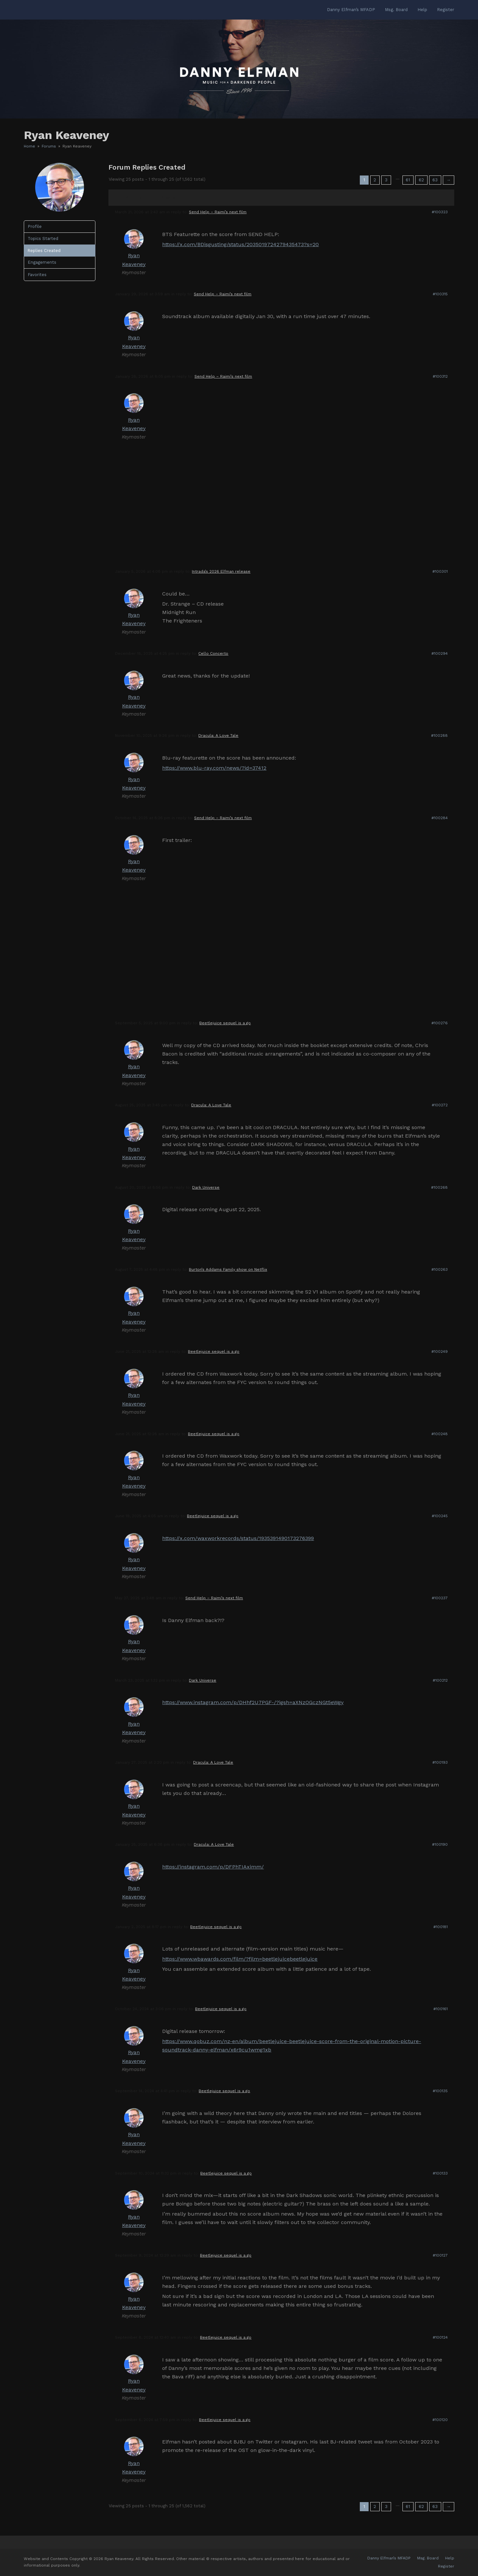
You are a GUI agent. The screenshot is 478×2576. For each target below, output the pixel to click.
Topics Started (43, 238)
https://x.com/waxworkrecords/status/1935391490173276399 (238, 1538)
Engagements (42, 262)
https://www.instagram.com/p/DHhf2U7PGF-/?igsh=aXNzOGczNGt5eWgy (253, 1702)
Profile (35, 226)
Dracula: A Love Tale (218, 735)
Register (446, 2566)
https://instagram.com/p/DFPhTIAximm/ (213, 1867)
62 (421, 179)
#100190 (440, 1844)
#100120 (440, 2419)
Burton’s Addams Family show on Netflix (228, 1269)
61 (408, 179)
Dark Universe (205, 1187)
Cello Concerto (213, 653)
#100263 (439, 1269)
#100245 (440, 1516)
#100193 (440, 1762)
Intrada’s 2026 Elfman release (221, 571)
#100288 (439, 735)
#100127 (440, 2255)
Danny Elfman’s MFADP (389, 2558)
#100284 (439, 818)
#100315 (440, 294)
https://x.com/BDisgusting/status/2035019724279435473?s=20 (240, 244)
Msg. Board (428, 2558)
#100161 (440, 2009)
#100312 (440, 376)
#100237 (440, 1598)
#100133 (440, 2173)
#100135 (440, 2091)
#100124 (440, 2337)
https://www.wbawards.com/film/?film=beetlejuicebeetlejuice (239, 1959)
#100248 (439, 1434)
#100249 (439, 1351)
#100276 (439, 1023)
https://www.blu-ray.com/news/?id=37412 (214, 768)
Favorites (37, 274)
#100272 (440, 1105)
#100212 (440, 1680)
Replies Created (44, 250)
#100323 (440, 212)
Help (449, 2558)
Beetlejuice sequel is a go (225, 1023)
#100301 (440, 571)
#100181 (440, 1927)
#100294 (439, 653)
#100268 (439, 1187)
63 (435, 179)
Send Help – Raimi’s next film (217, 212)
